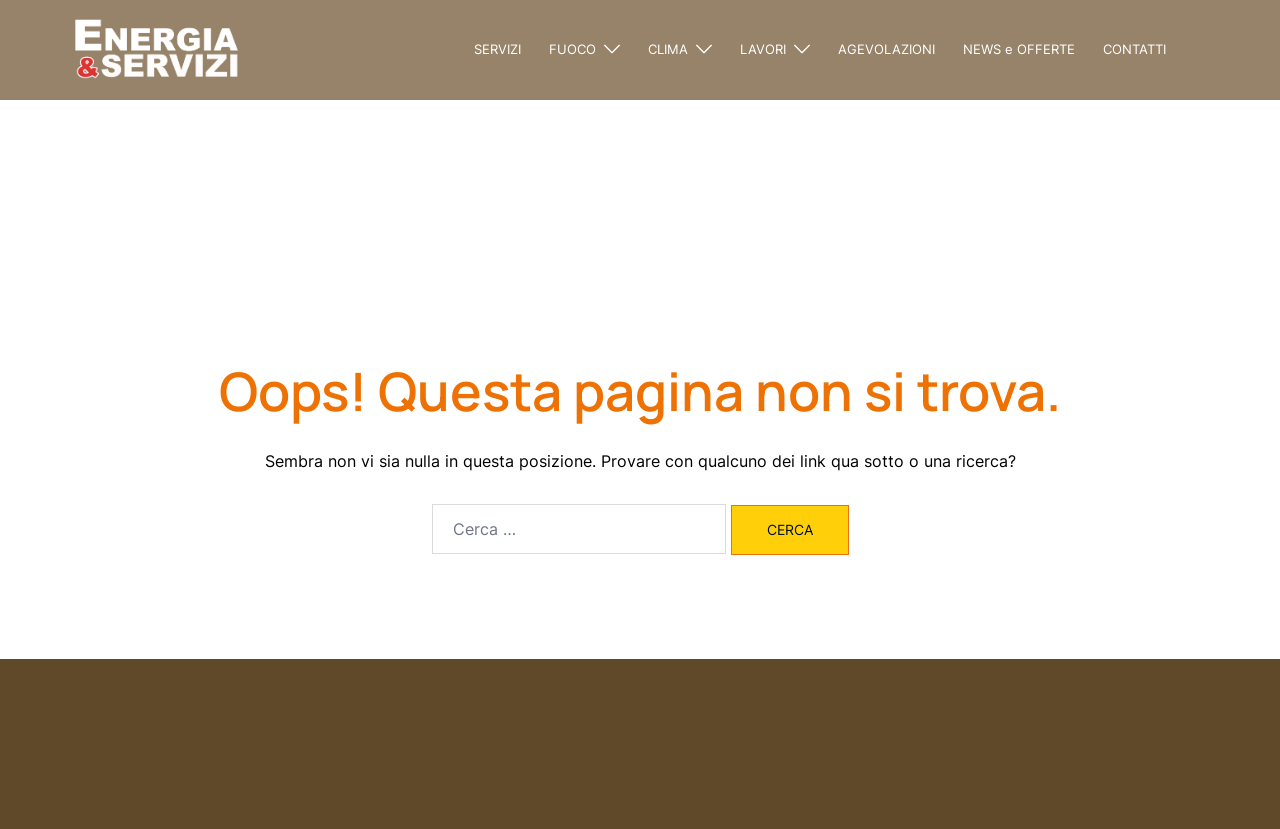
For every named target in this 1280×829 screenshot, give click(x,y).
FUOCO (572, 49)
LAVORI (763, 49)
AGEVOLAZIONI (886, 49)
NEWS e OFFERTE (1019, 49)
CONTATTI (1134, 49)
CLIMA (668, 49)
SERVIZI (497, 49)
